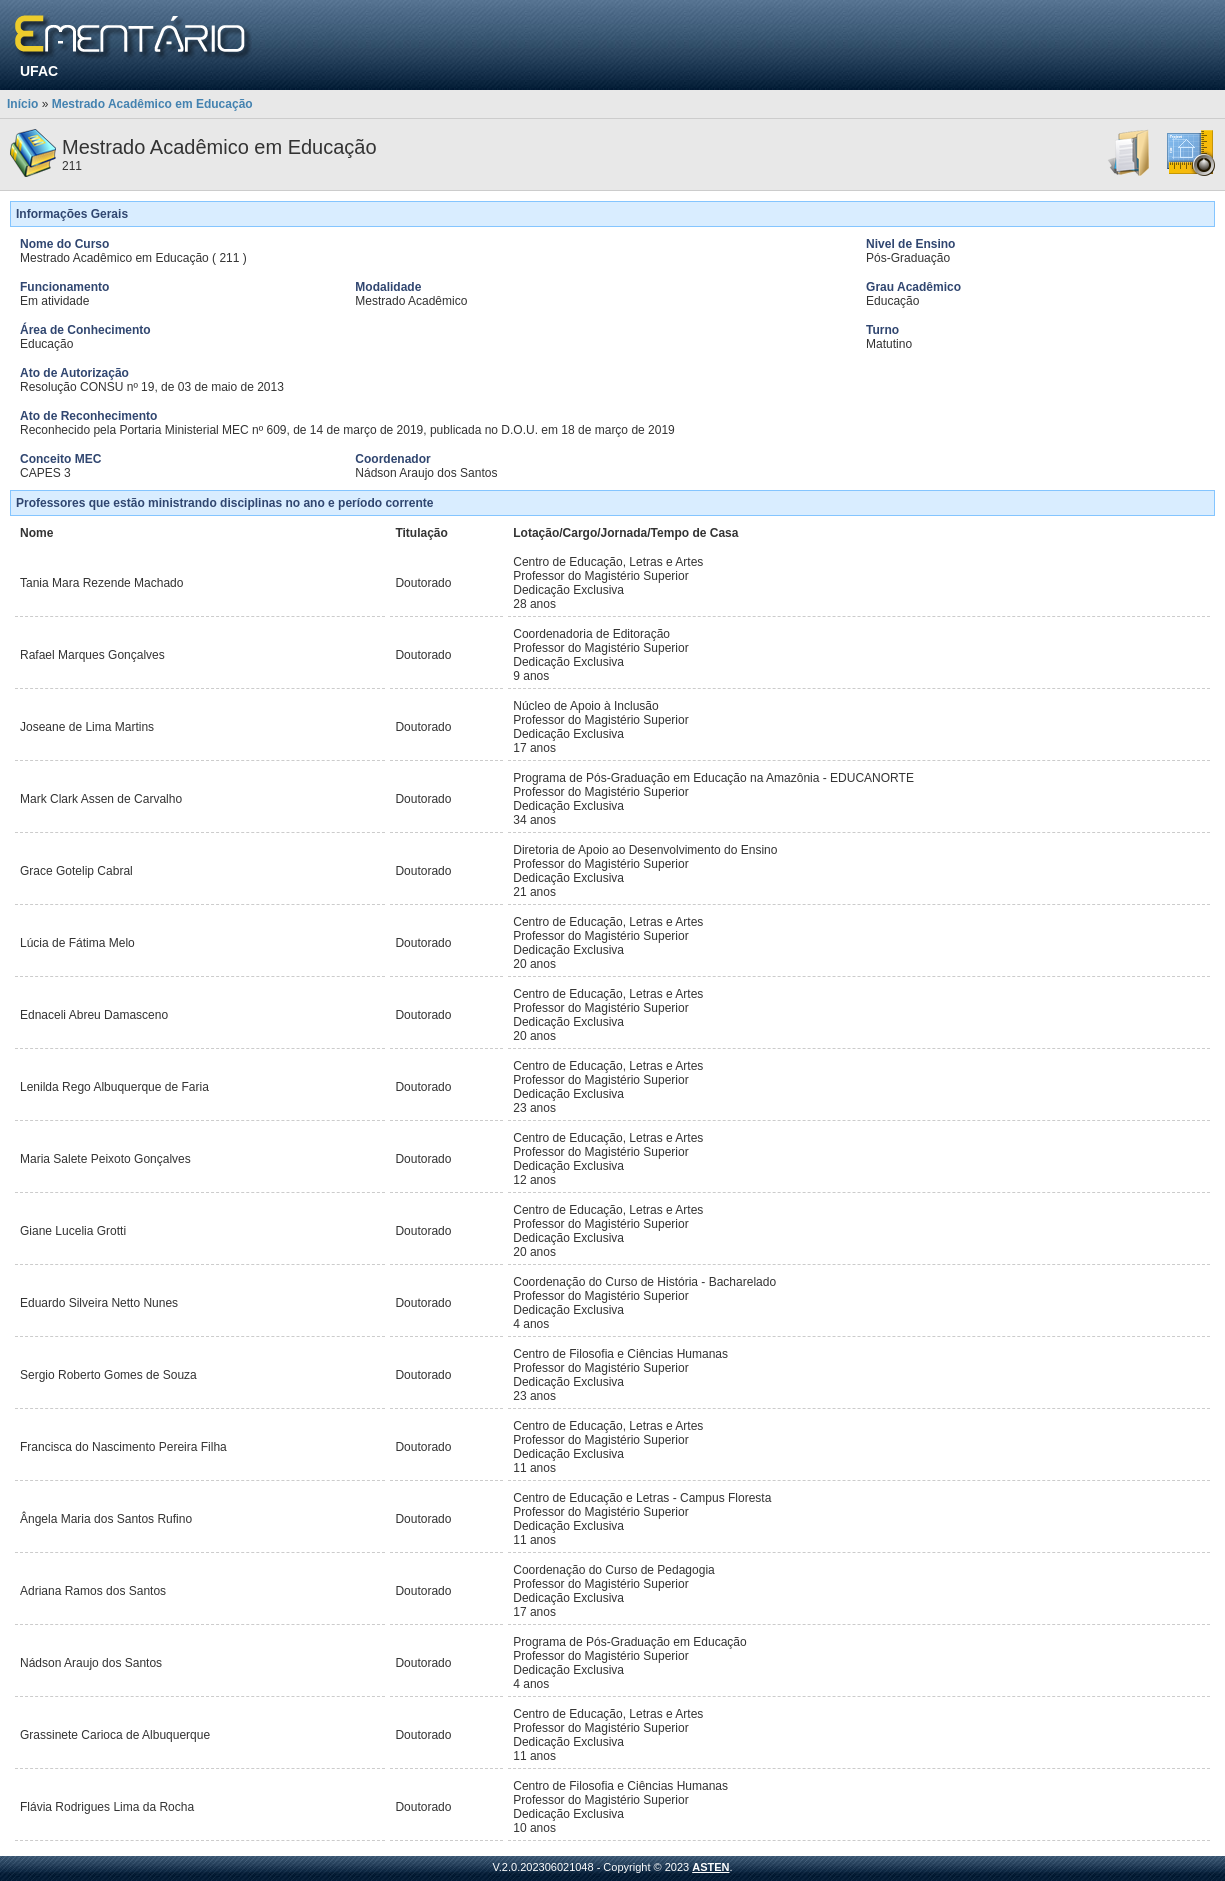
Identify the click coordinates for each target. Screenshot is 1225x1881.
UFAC (39, 71)
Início (22, 104)
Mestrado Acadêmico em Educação (152, 104)
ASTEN (710, 1867)
